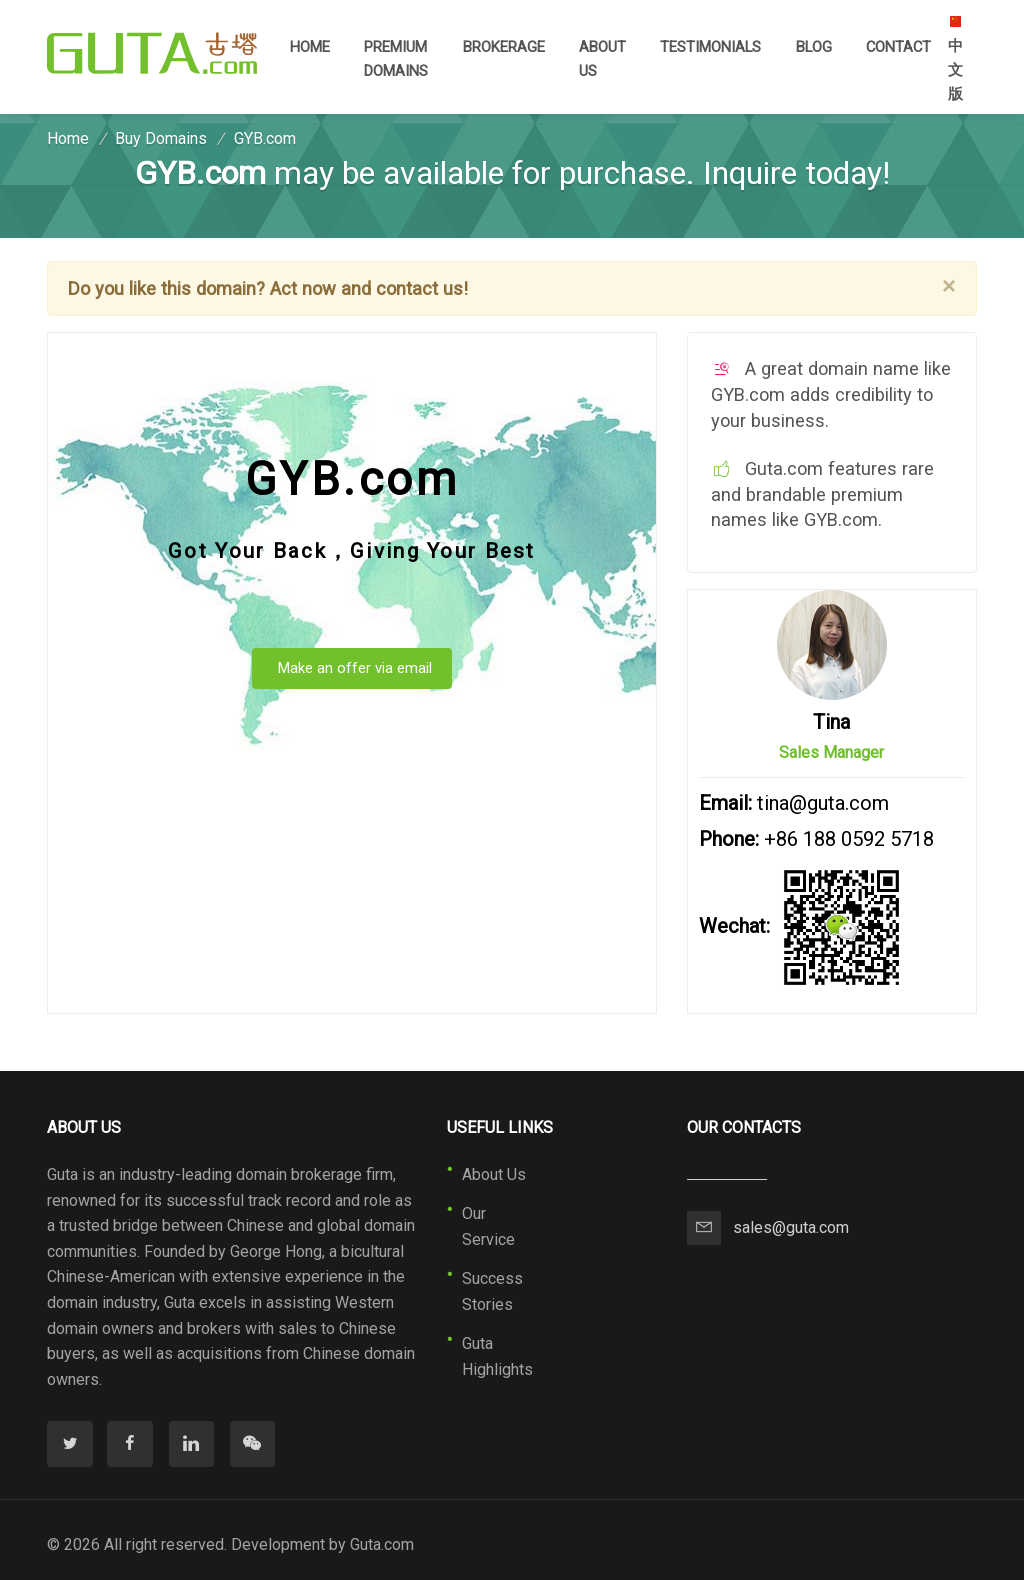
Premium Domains (396, 59)
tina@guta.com (823, 803)
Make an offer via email (355, 668)
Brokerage (504, 47)
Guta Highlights (497, 1356)
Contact (898, 47)
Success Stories (492, 1291)
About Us (602, 59)
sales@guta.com (791, 1227)
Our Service (488, 1226)
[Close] (949, 286)
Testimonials (710, 47)
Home (310, 45)
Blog (814, 47)
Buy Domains (161, 138)
